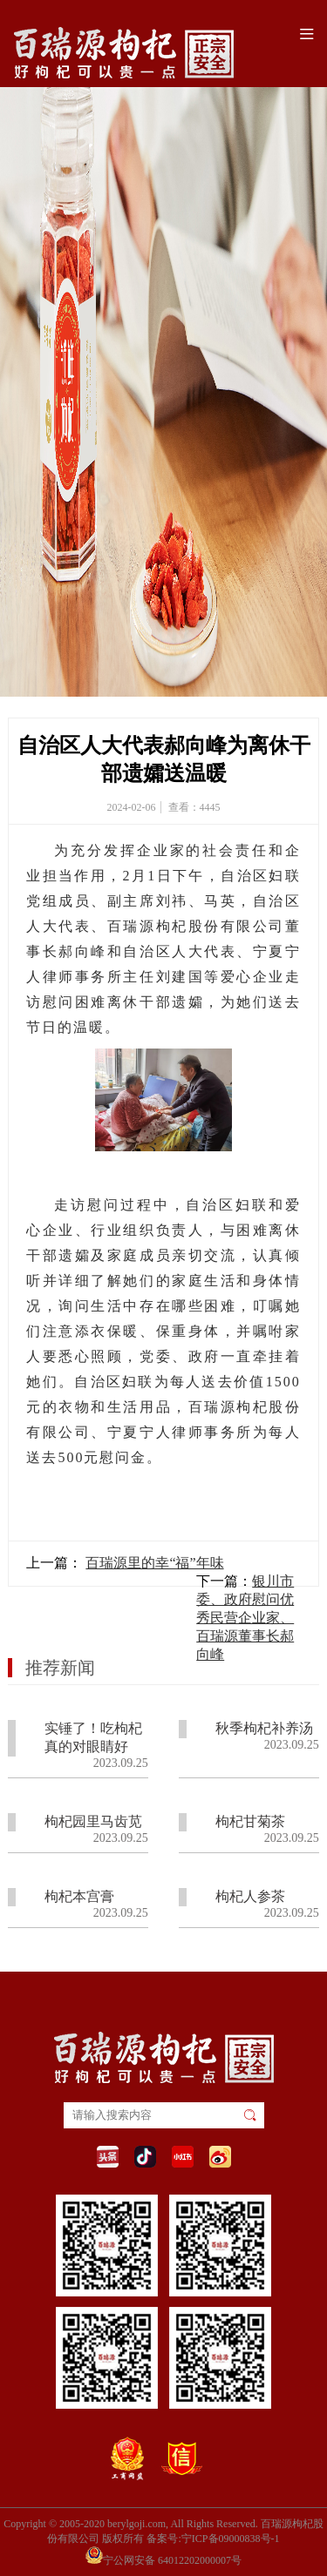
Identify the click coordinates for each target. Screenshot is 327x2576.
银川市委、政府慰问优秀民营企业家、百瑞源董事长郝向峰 (245, 1618)
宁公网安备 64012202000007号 (163, 2555)
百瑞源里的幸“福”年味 (154, 1562)
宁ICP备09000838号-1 (230, 2538)
